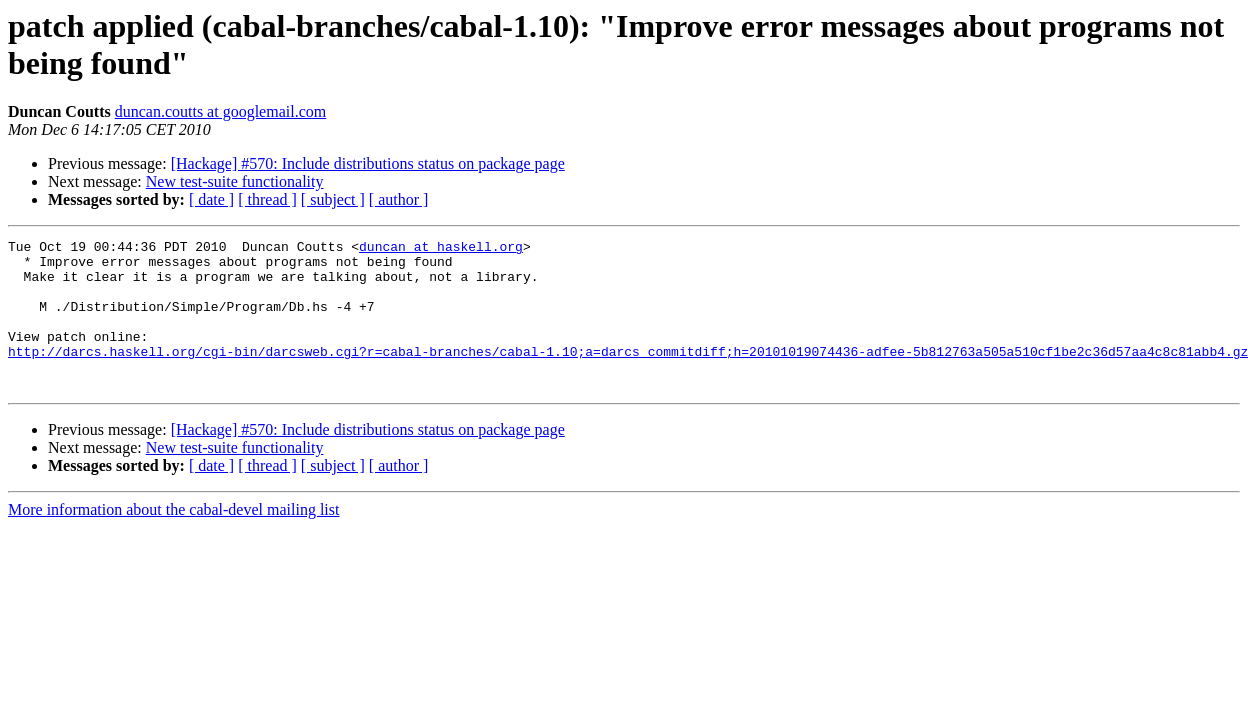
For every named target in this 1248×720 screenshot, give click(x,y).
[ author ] (399, 199)
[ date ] (211, 199)
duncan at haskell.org (441, 249)
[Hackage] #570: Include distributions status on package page (368, 163)
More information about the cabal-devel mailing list (173, 539)
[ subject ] (333, 199)
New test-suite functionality (235, 181)
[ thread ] (267, 199)
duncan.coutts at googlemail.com (221, 111)
